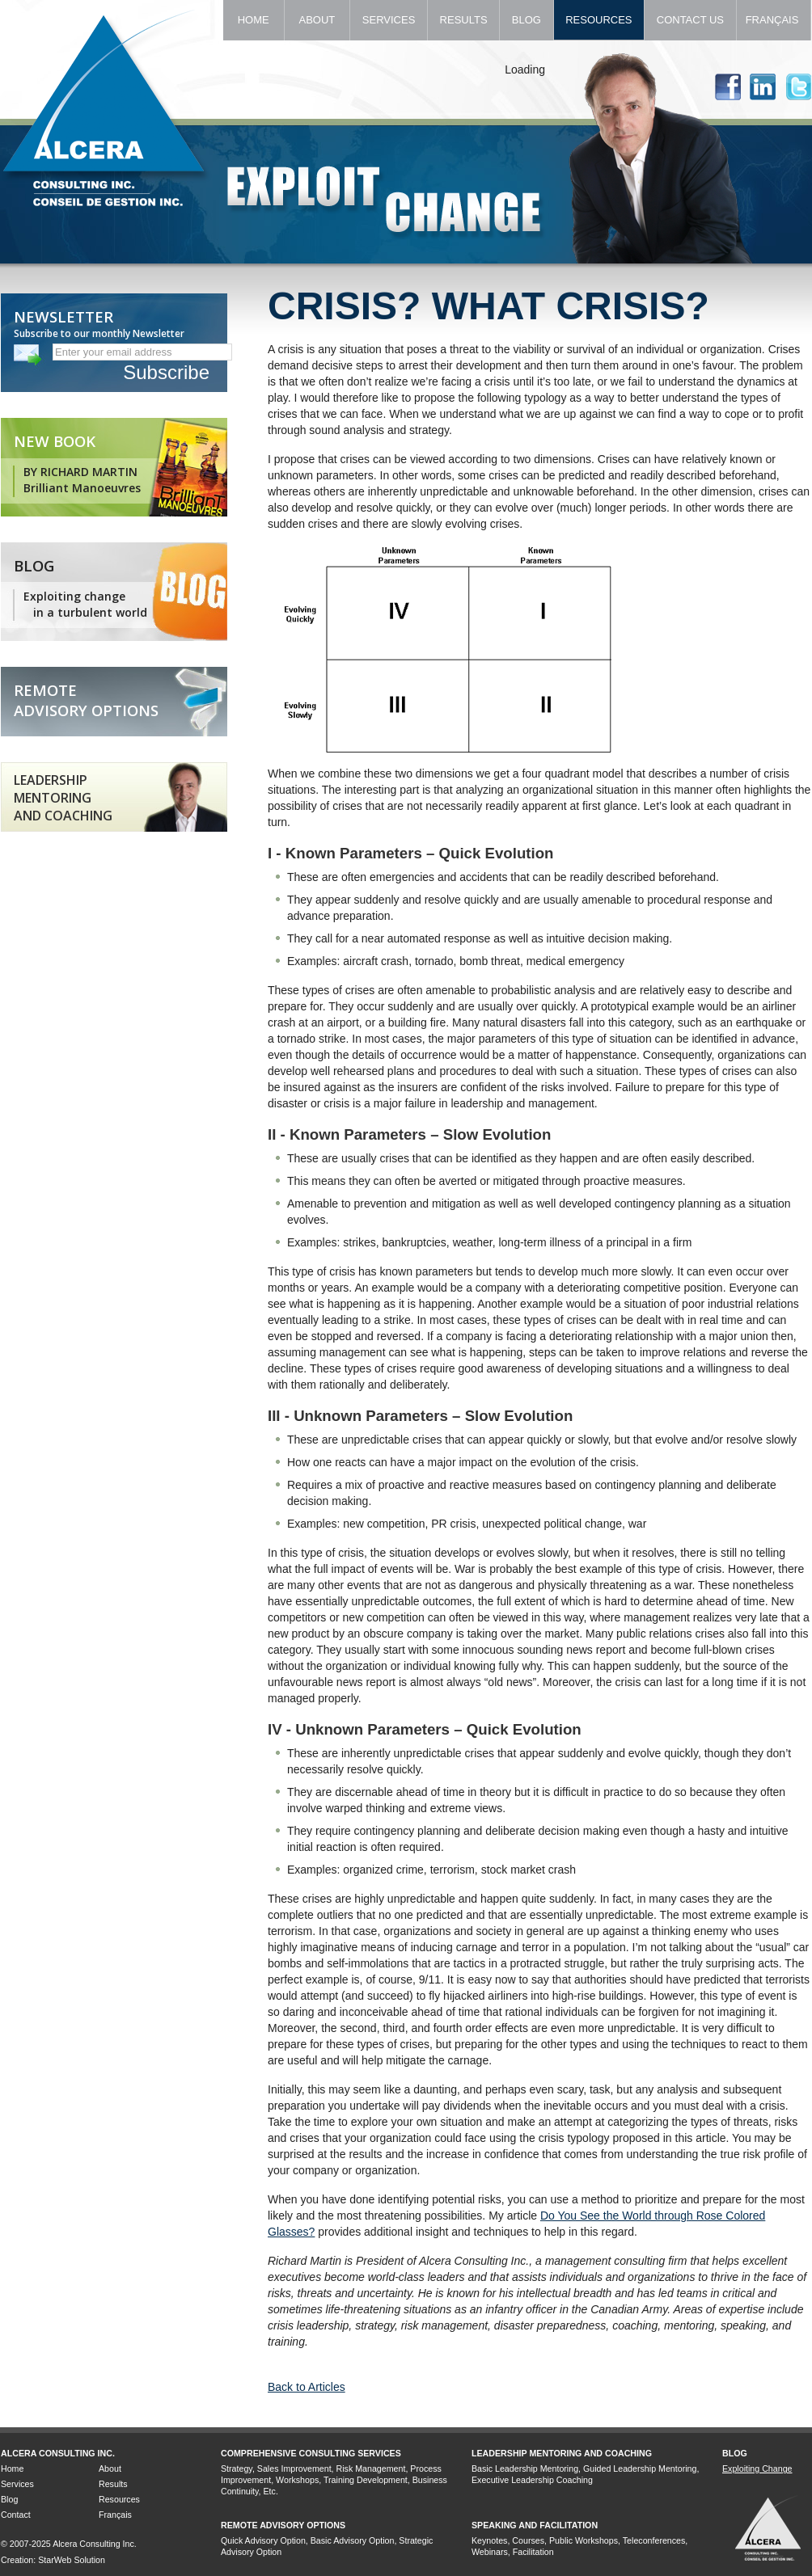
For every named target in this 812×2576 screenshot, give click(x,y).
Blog (526, 20)
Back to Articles (306, 2386)
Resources (599, 20)
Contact (16, 2514)
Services (388, 20)
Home (253, 20)
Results (463, 20)
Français (773, 20)
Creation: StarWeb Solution (53, 2560)
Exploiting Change (757, 2468)
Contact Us (690, 20)
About (317, 20)
